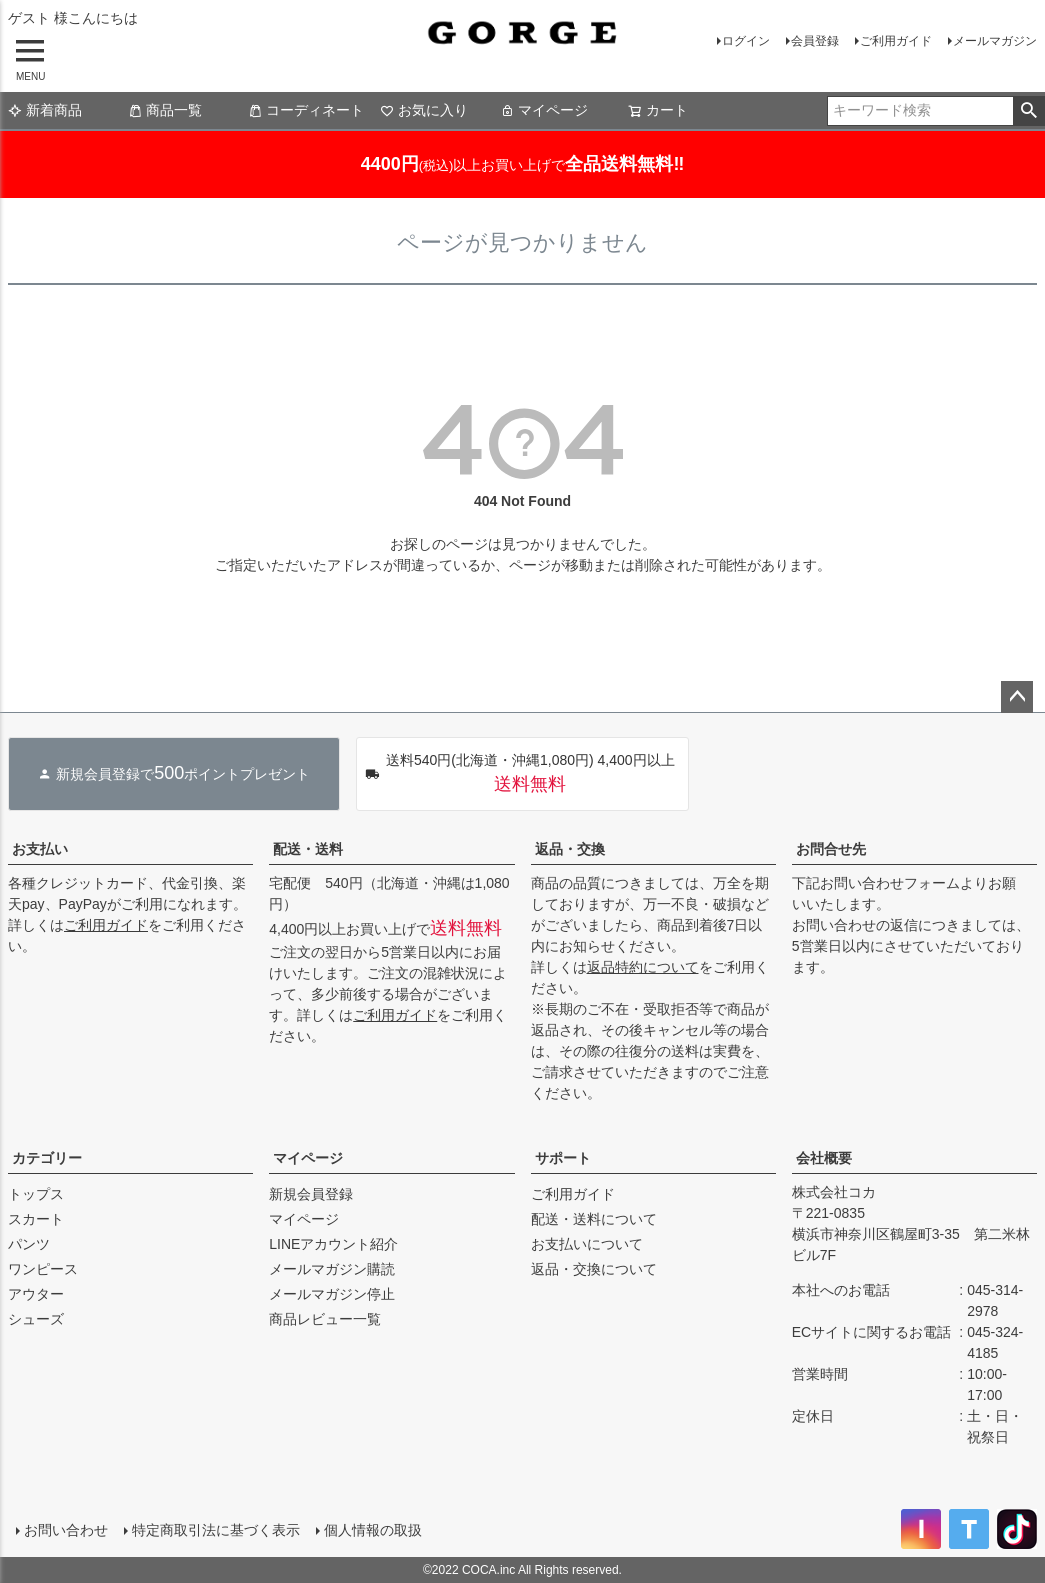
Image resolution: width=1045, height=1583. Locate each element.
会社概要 (824, 1158)
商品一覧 (165, 110)
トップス (36, 1194)
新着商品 (45, 110)
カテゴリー (47, 1158)
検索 (1028, 111)
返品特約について (643, 967)
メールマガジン (995, 41)
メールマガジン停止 (332, 1294)
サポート (563, 1158)
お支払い (40, 849)
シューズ (36, 1319)
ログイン (746, 41)
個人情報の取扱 (373, 1530)
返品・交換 (570, 849)
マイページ (544, 110)
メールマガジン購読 (332, 1269)
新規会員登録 (311, 1194)
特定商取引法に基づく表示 (216, 1530)
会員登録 (815, 41)
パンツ (29, 1244)
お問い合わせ (66, 1530)
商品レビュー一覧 (325, 1319)
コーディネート (306, 110)
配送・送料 (308, 849)
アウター (36, 1294)
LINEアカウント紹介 (333, 1244)
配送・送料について (594, 1219)
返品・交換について (594, 1269)
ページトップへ (1017, 697)
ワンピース (43, 1269)
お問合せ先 (831, 849)
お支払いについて (587, 1244)
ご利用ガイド (896, 41)
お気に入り (424, 110)
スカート (36, 1219)
